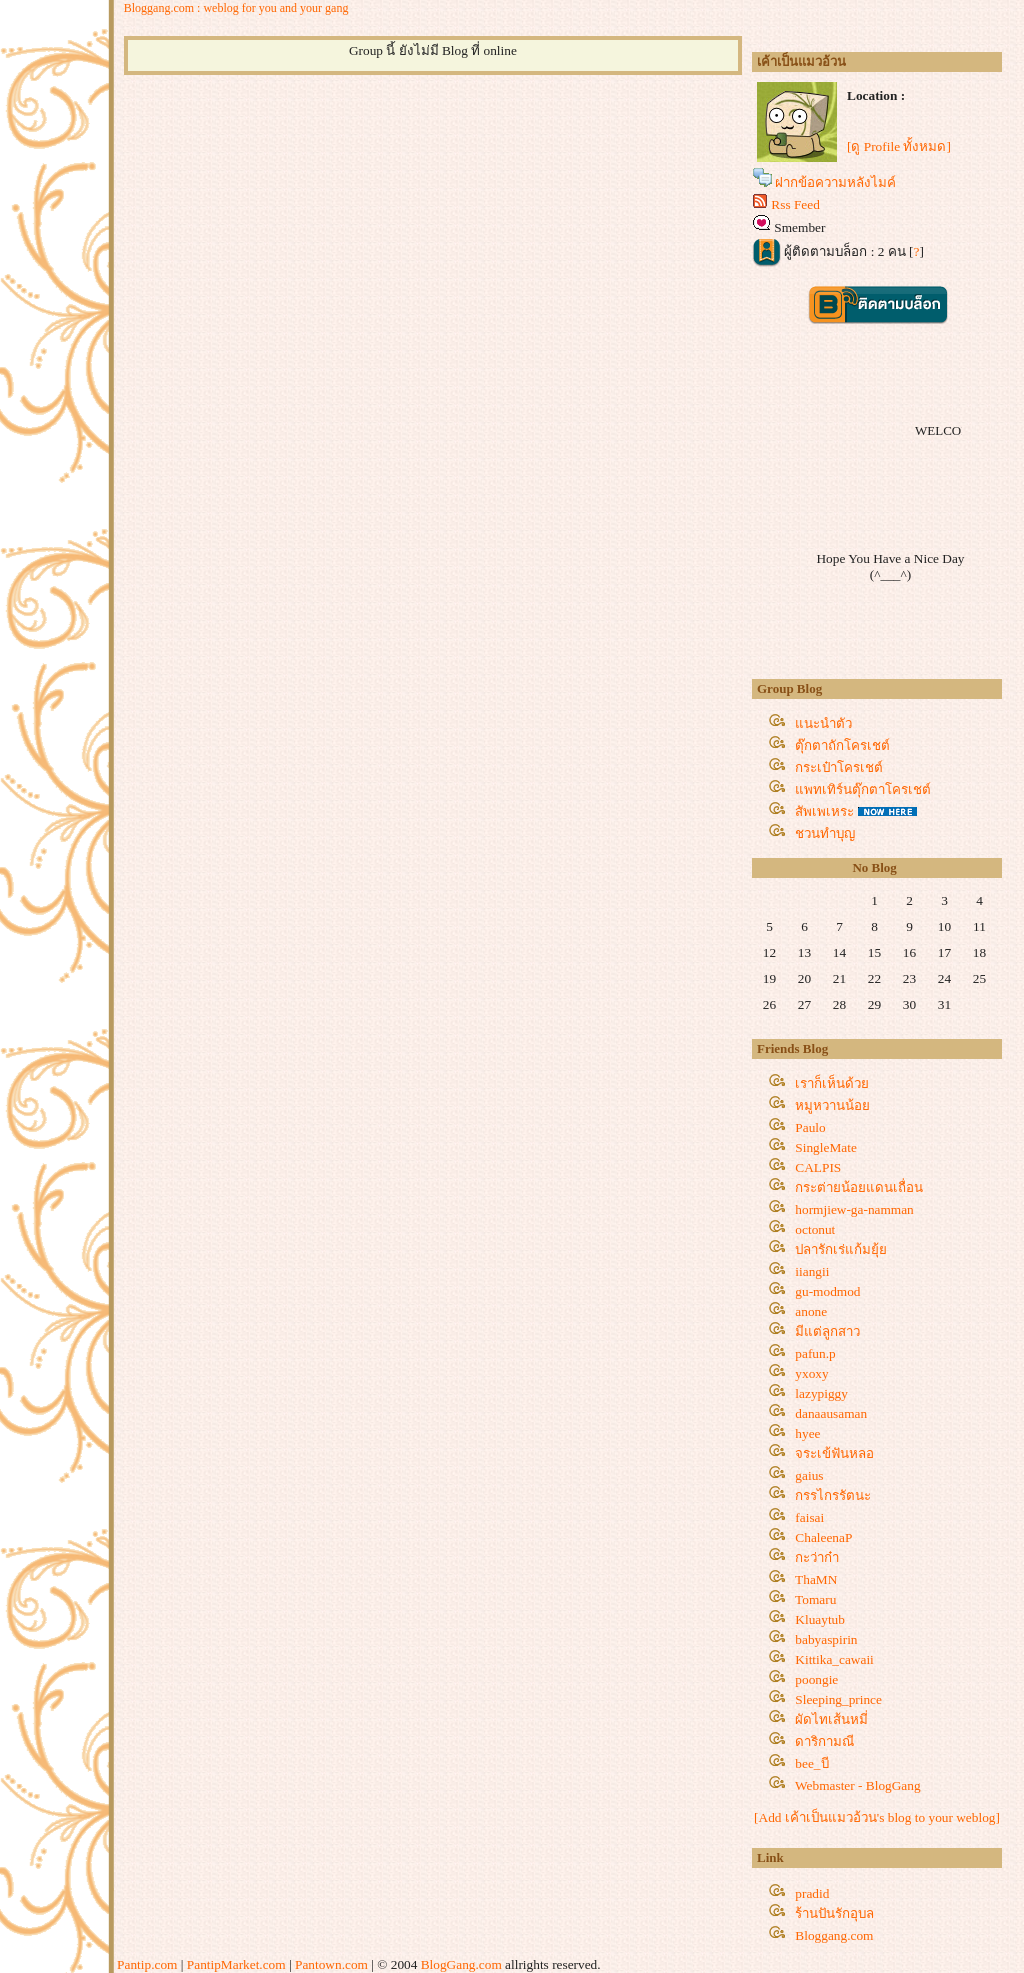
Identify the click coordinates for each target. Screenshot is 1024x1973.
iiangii (812, 1271)
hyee (807, 1433)
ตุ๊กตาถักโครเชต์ (842, 745)
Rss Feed (795, 204)
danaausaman (831, 1413)
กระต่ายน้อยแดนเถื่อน (859, 1187)
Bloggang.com (834, 1935)
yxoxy (811, 1373)
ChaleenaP (823, 1537)
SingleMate (825, 1147)
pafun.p (815, 1353)
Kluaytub (820, 1619)
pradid (812, 1893)
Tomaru (815, 1599)
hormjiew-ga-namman (854, 1209)
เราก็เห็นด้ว (832, 1083)
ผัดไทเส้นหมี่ (831, 1719)
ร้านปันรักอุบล (834, 1913)
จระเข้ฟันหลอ (834, 1453)
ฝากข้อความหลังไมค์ (835, 182)
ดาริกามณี (824, 1741)
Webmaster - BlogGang (858, 1785)
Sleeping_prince (838, 1699)
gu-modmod (827, 1291)
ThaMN (816, 1579)
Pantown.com (331, 1964)
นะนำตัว (823, 723)
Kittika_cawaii (834, 1659)
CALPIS (818, 1167)
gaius (809, 1475)
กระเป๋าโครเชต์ (839, 767)
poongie (816, 1679)
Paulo (810, 1127)
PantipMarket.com (236, 1964)
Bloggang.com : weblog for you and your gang (236, 8)
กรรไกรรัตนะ (833, 1495)
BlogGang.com (461, 1964)
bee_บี (811, 1763)
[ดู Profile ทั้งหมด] (899, 146)
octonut (815, 1229)
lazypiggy (821, 1393)
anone (811, 1311)
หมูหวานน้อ (832, 1105)
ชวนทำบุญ (825, 833)
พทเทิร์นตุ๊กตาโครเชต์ (863, 789)
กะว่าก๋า (817, 1557)
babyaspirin (826, 1639)
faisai (809, 1517)
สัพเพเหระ (824, 811)
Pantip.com (147, 1964)
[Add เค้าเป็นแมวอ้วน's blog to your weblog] (877, 1817)
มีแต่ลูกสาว (827, 1331)
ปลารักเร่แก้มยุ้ (841, 1249)
